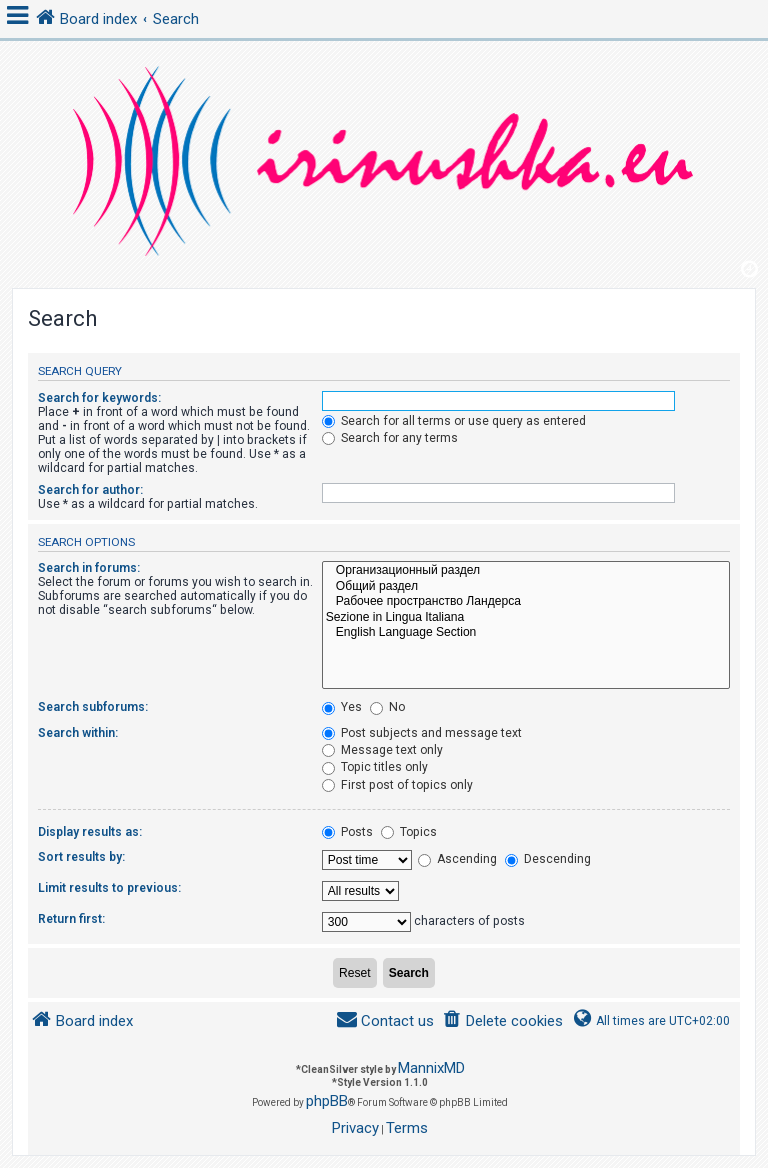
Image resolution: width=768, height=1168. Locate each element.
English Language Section (526, 633)
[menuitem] (502, 1021)
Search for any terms (390, 438)
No (387, 707)
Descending (548, 859)
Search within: (78, 733)
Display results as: (90, 832)
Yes (342, 707)
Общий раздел (526, 587)
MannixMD (431, 1068)
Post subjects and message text (422, 733)
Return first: (71, 919)
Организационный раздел (526, 571)
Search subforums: (93, 707)
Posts (347, 832)
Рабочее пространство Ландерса (526, 602)
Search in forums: (89, 568)
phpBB (327, 1101)
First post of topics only (397, 785)
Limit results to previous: (109, 888)
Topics (409, 832)
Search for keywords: (99, 398)
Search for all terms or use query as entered (454, 421)
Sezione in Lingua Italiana (526, 618)
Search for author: (90, 490)
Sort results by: (81, 857)
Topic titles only (375, 767)
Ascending (457, 859)
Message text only (382, 750)
